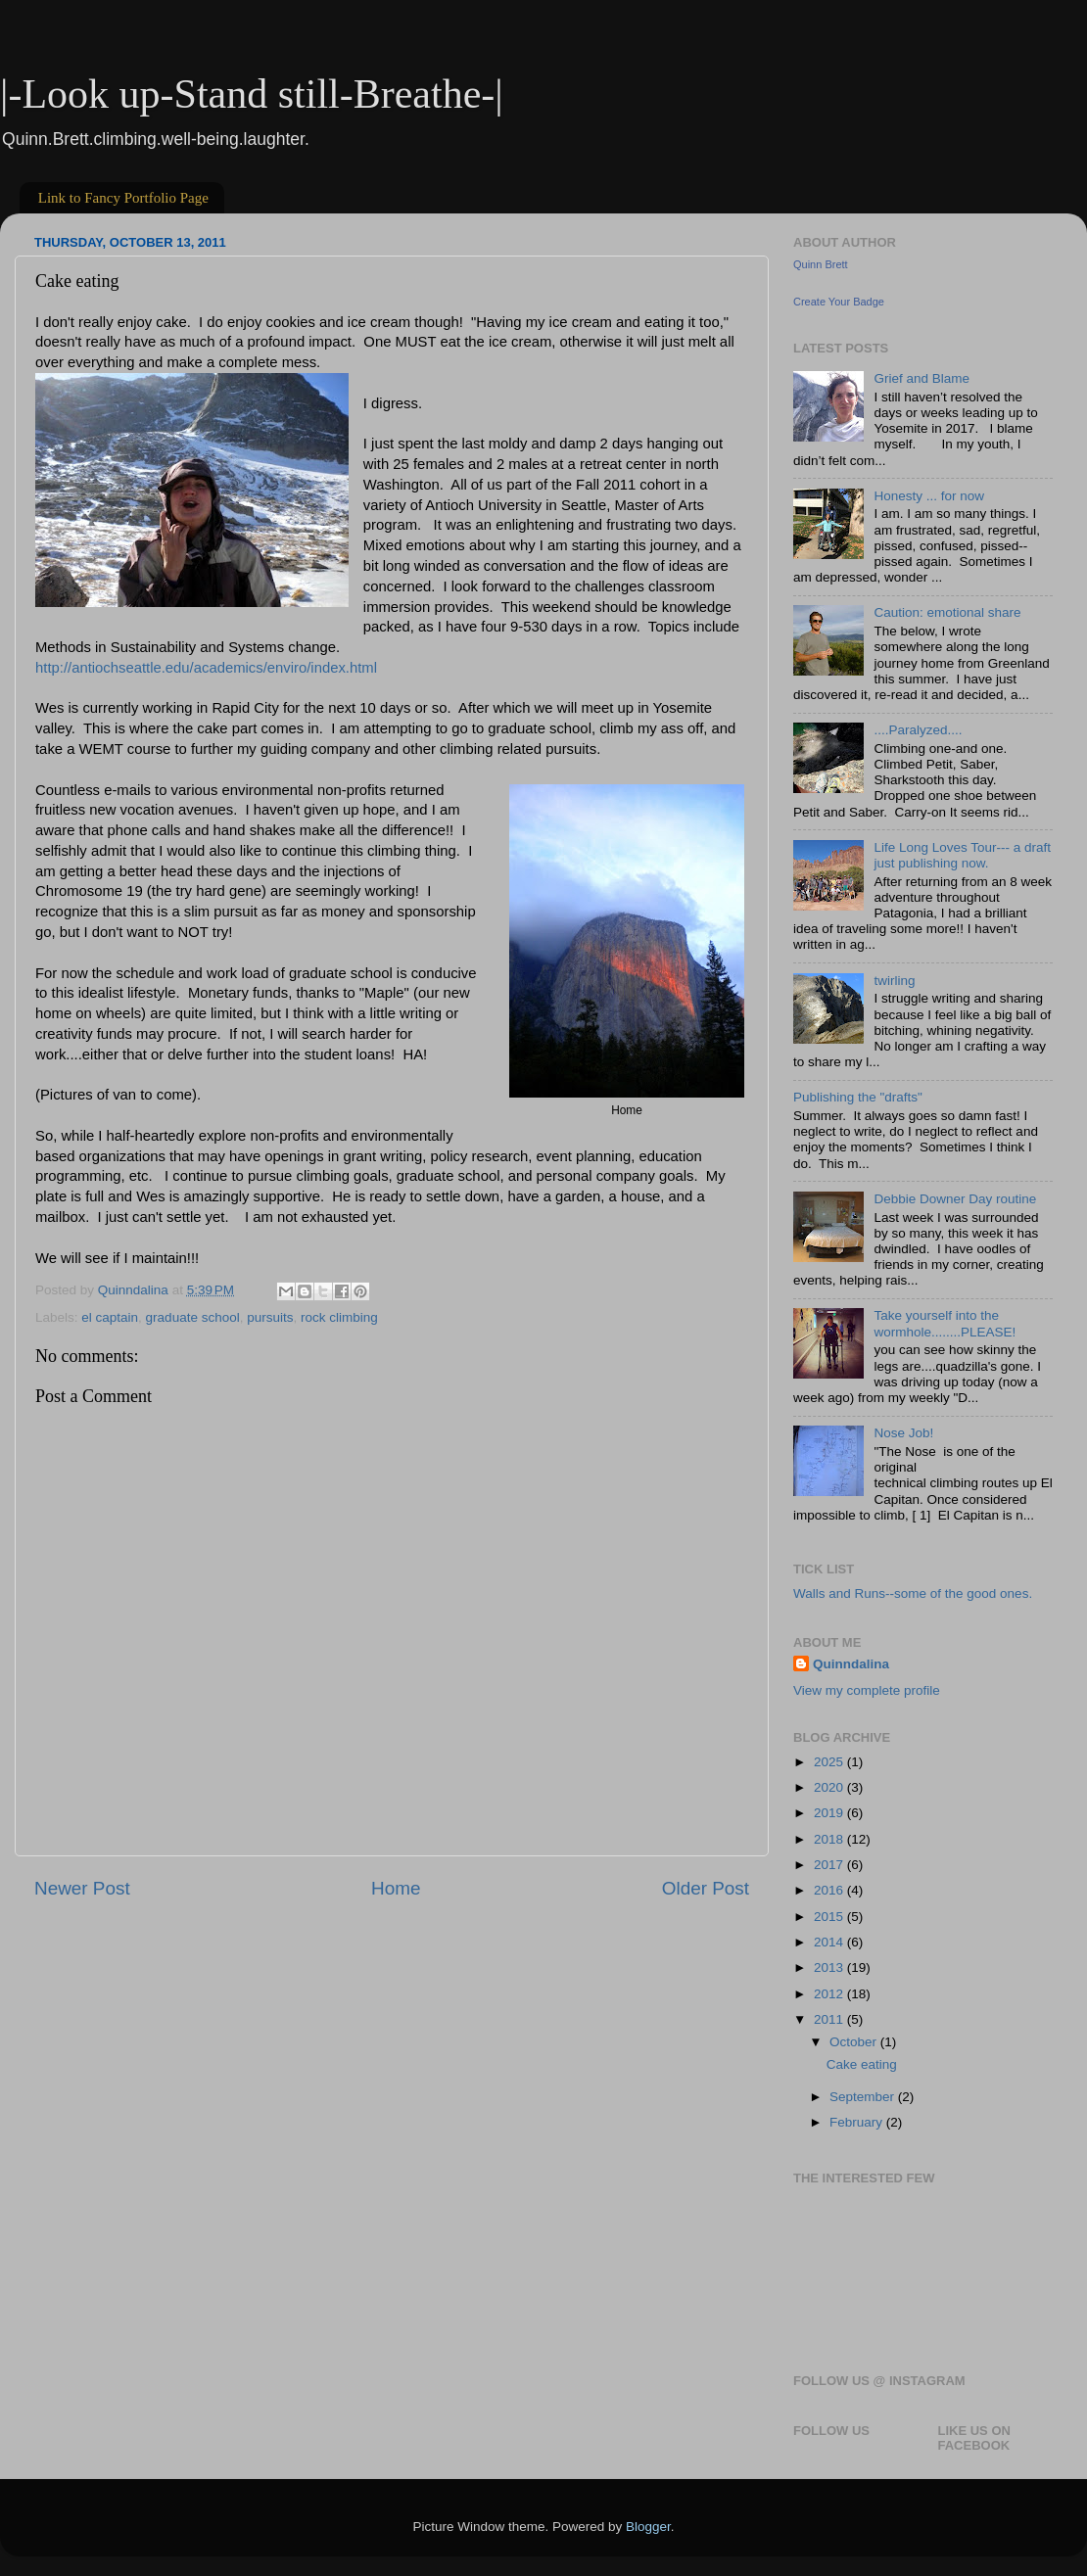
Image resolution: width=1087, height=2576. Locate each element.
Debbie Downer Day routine (955, 1199)
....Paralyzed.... (918, 730)
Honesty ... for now (929, 496)
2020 (830, 1787)
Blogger (648, 2526)
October (854, 2042)
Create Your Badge (838, 301)
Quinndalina (851, 1664)
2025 (830, 1762)
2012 (830, 1994)
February (857, 2122)
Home (395, 1888)
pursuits (270, 1317)
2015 (830, 1916)
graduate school (193, 1317)
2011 (830, 2019)
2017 (830, 1864)
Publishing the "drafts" (857, 1097)
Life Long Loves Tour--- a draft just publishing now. (962, 855)
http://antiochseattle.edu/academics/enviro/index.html (206, 668)
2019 (830, 1812)
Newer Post (82, 1888)
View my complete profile (866, 1690)
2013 (830, 1967)
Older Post (705, 1888)
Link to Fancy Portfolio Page (123, 198)
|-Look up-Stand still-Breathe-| (251, 94)
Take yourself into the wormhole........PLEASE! (945, 1323)
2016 (830, 1890)
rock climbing (339, 1317)
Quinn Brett (820, 264)
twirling (894, 980)
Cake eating (862, 2064)
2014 (830, 1942)
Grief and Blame (921, 378)
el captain (109, 1317)
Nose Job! (903, 1433)
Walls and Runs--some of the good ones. (912, 1593)
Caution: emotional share (947, 612)
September (863, 2096)
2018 (830, 1839)
